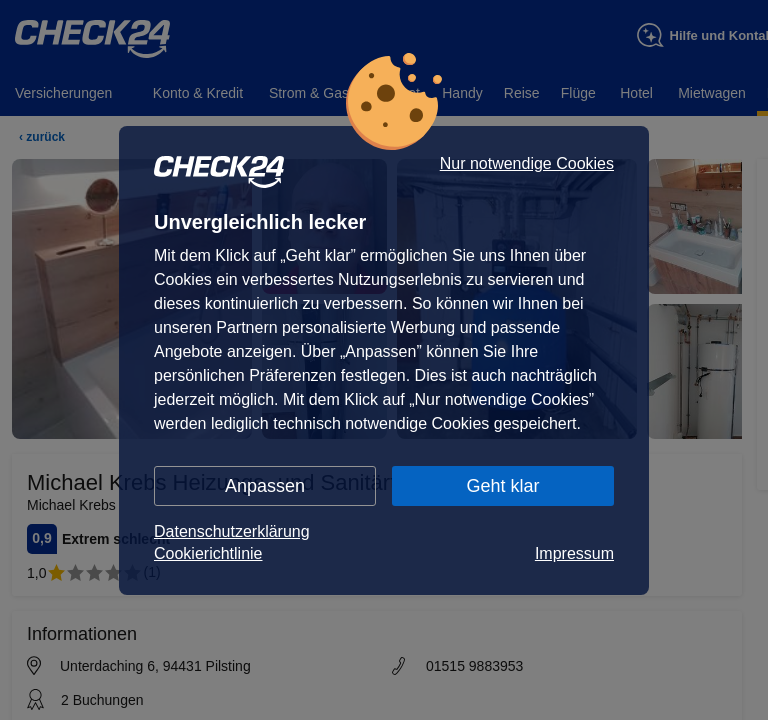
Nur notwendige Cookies (527, 164)
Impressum (574, 553)
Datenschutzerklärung (232, 531)
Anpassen (265, 486)
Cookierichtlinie (208, 553)
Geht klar (502, 486)
